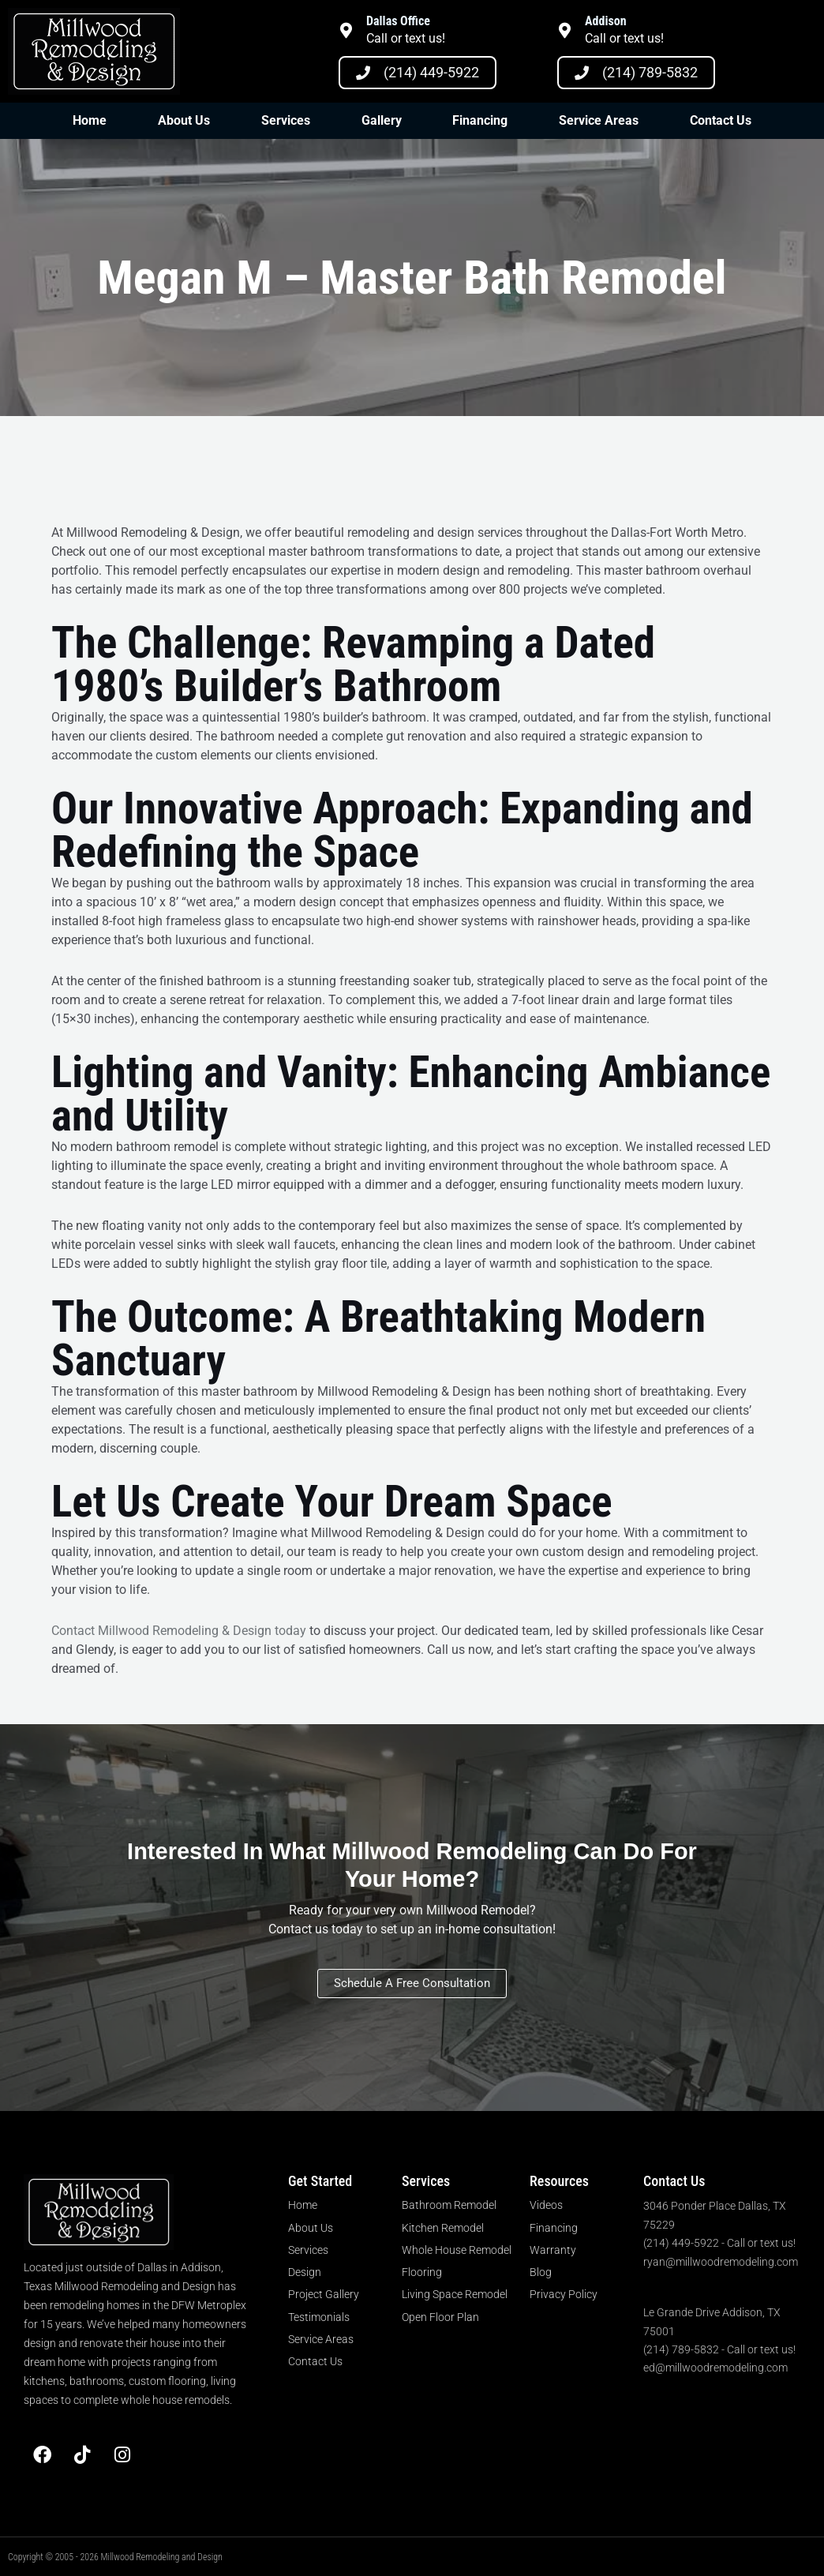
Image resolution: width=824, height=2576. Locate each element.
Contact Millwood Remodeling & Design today (178, 1630)
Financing (480, 120)
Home (90, 120)
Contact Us (720, 120)
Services (285, 120)
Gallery (381, 120)
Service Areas (599, 120)
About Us (184, 120)
